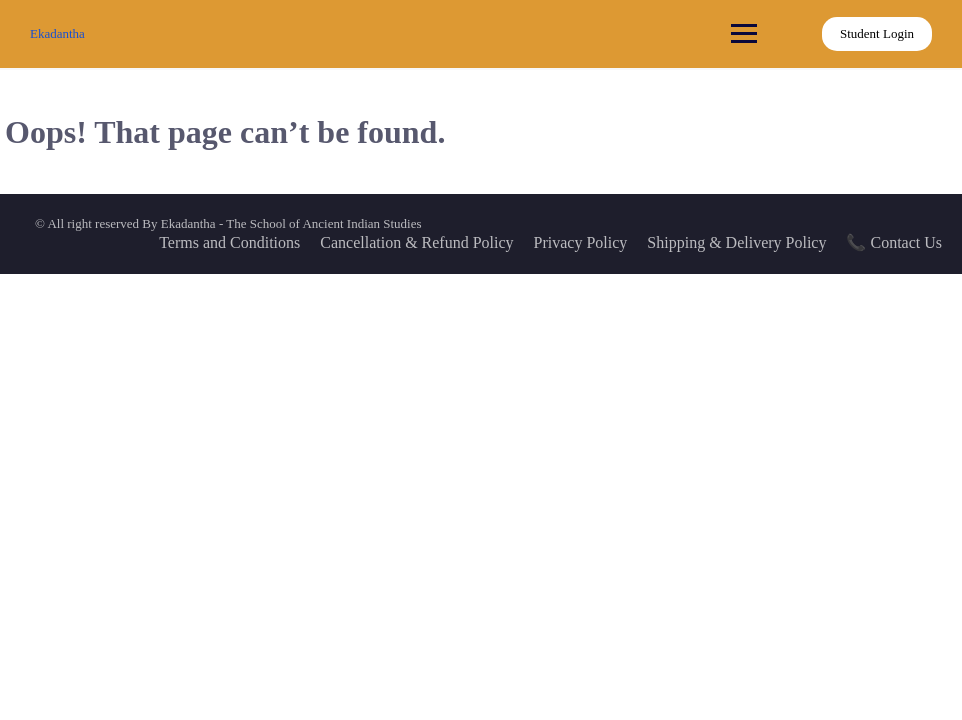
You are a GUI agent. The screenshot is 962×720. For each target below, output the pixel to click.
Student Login (877, 33)
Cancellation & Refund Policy (416, 242)
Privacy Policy (581, 242)
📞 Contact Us (894, 242)
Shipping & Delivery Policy (736, 242)
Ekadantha (57, 33)
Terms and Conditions (229, 242)
